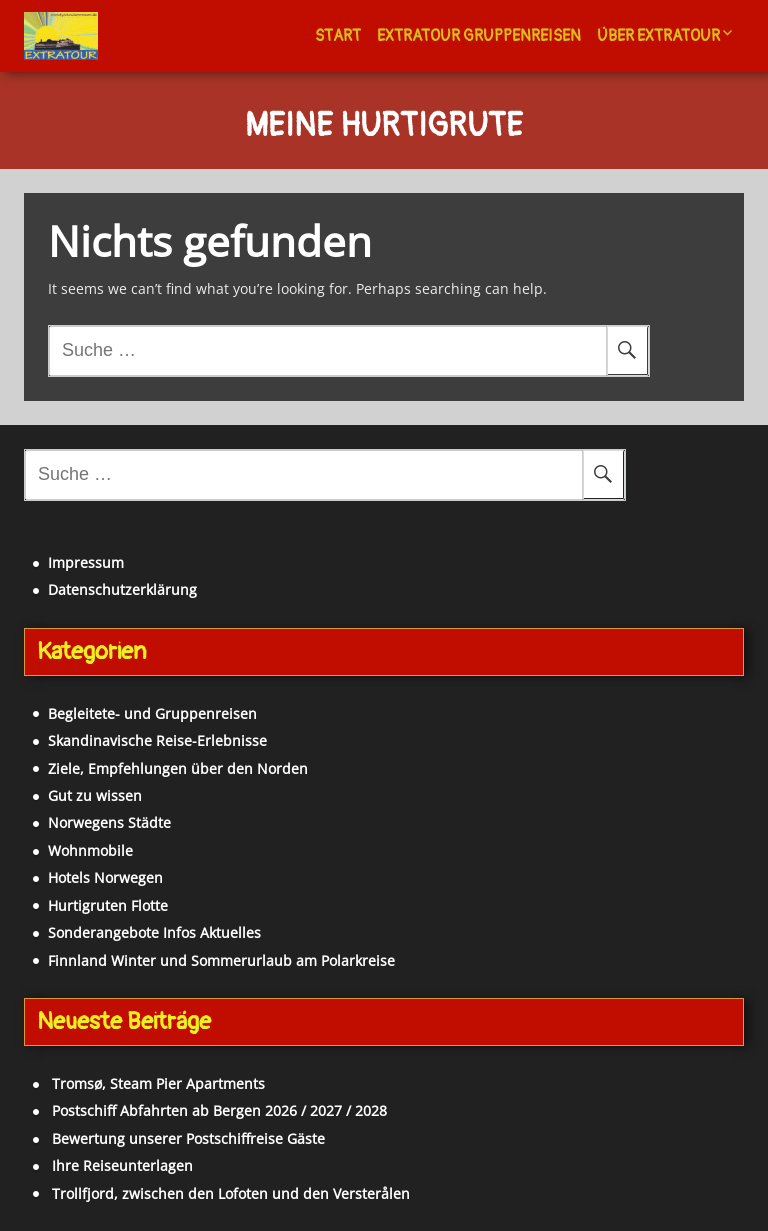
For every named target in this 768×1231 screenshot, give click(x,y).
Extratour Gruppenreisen (479, 36)
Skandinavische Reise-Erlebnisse (157, 740)
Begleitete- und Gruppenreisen (152, 713)
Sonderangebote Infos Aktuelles (154, 932)
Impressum (86, 562)
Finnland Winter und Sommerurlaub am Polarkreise (221, 960)
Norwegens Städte (109, 822)
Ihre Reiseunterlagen (122, 1165)
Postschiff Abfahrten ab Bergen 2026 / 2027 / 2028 (219, 1110)
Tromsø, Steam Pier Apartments (158, 1083)
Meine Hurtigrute (384, 127)
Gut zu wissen (95, 795)
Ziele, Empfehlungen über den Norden (178, 768)
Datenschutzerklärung (122, 589)
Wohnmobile (90, 850)
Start (338, 36)
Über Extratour (658, 36)
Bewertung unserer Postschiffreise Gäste (188, 1138)
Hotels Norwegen (105, 877)
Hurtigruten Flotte (108, 905)
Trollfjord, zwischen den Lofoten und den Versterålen (231, 1193)
